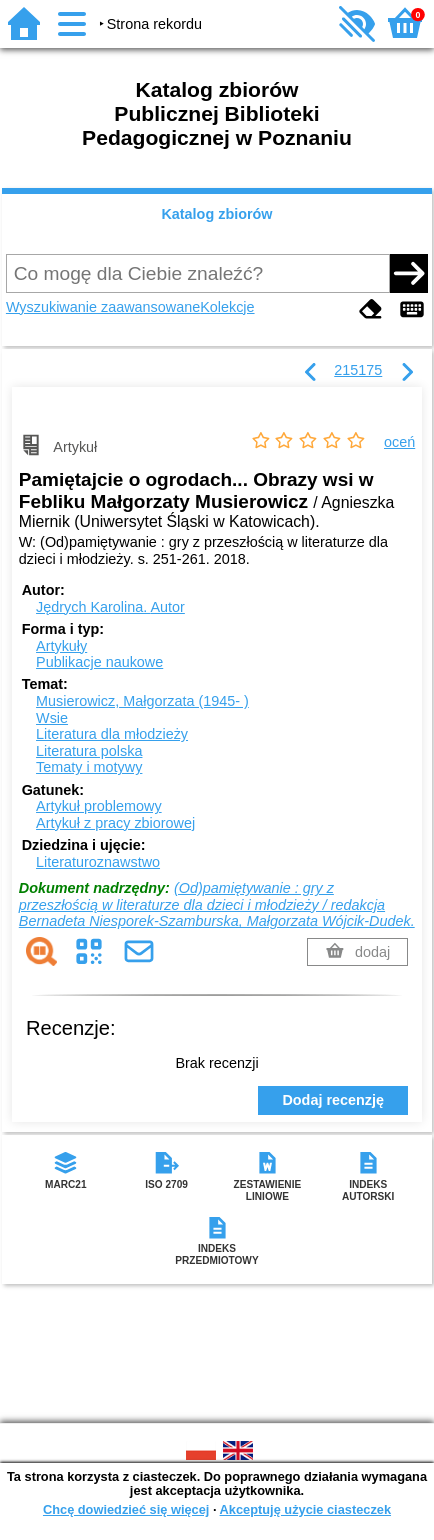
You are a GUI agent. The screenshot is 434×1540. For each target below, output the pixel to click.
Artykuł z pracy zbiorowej (115, 823)
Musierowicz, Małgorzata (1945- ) (142, 701)
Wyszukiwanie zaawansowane (103, 307)
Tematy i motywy (89, 767)
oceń (399, 442)
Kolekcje (227, 307)
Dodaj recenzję (333, 1100)
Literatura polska (89, 751)
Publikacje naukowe (99, 662)
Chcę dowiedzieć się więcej (126, 1509)
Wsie (52, 718)
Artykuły (61, 646)
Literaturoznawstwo (98, 862)
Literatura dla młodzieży (112, 734)
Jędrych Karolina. (110, 607)
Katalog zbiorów (216, 214)
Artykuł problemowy (99, 806)
